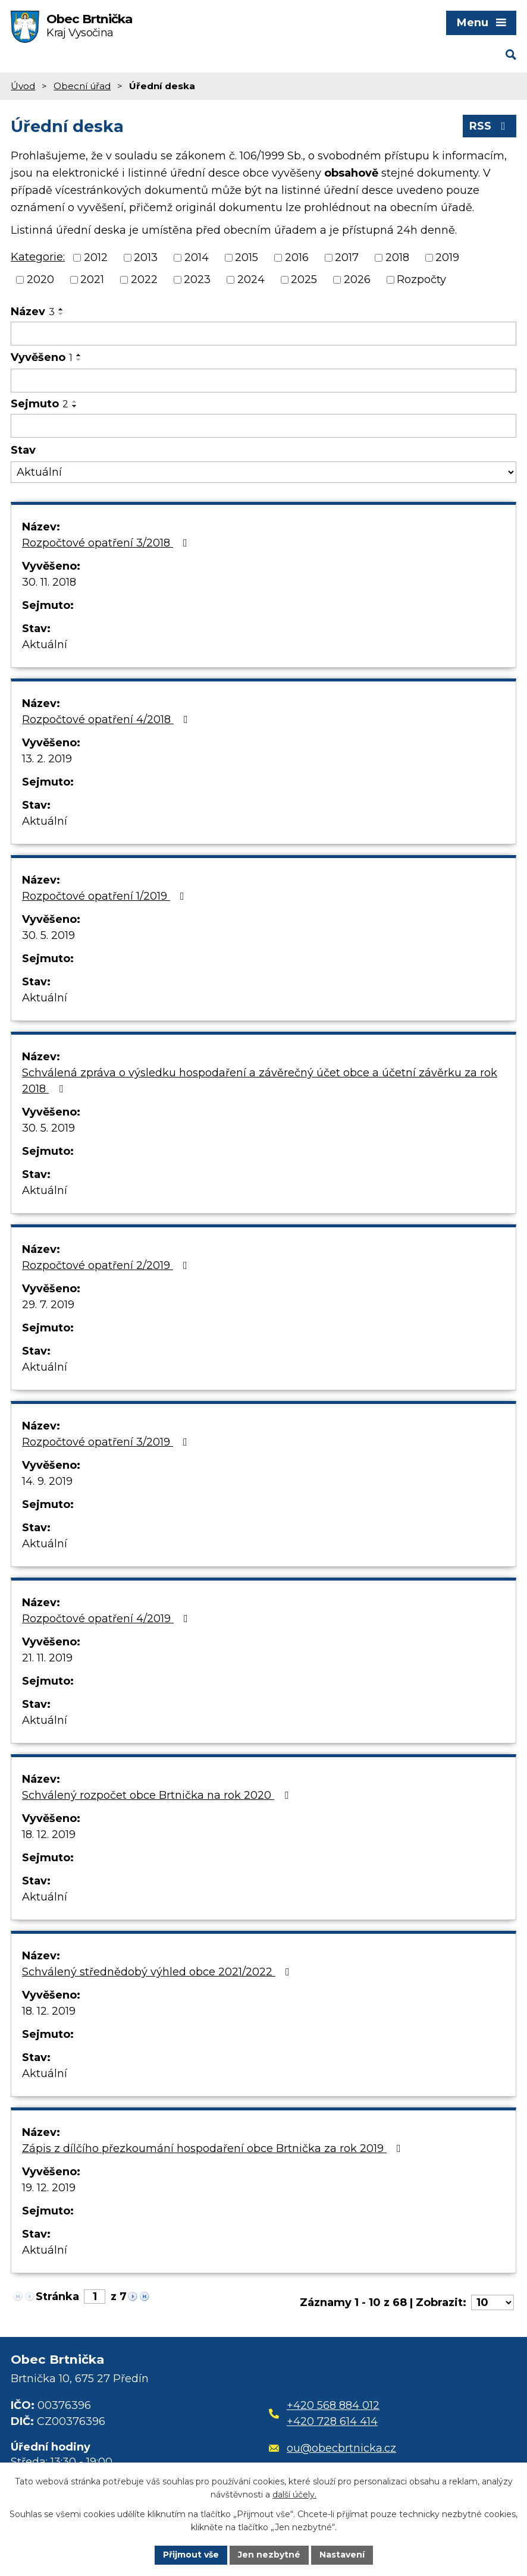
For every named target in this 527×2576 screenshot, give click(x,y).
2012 (96, 257)
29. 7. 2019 (48, 1304)
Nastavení (342, 2554)
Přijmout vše (191, 2554)
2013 (146, 257)
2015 (246, 257)
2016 (297, 257)
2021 (92, 279)
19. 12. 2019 (49, 2187)
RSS (489, 126)
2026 (357, 279)
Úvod (23, 86)
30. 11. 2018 (49, 582)
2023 (197, 279)
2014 (196, 257)
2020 (40, 279)
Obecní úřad (82, 86)
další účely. (294, 2495)
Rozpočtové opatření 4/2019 (107, 1618)
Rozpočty (421, 279)
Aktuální (44, 644)
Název (33, 311)
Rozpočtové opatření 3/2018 (107, 542)
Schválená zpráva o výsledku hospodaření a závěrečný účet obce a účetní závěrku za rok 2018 (259, 1080)
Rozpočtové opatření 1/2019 (105, 896)
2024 (251, 279)
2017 (347, 257)
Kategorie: (38, 256)
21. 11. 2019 (47, 1657)
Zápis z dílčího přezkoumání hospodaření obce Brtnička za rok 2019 (214, 2148)
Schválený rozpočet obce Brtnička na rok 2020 (157, 1795)
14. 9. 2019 (47, 1481)
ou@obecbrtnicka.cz (333, 2448)
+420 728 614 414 (332, 2421)
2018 (397, 257)
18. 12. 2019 (49, 1834)
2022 (144, 279)
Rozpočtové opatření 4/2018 (107, 719)
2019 (447, 257)
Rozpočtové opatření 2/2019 (107, 1265)
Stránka (57, 2296)
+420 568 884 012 (333, 2405)
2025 (304, 279)
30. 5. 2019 (48, 935)
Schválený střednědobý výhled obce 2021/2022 (158, 1971)
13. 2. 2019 (47, 758)
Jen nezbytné (269, 2554)
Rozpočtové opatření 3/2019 (107, 1442)
